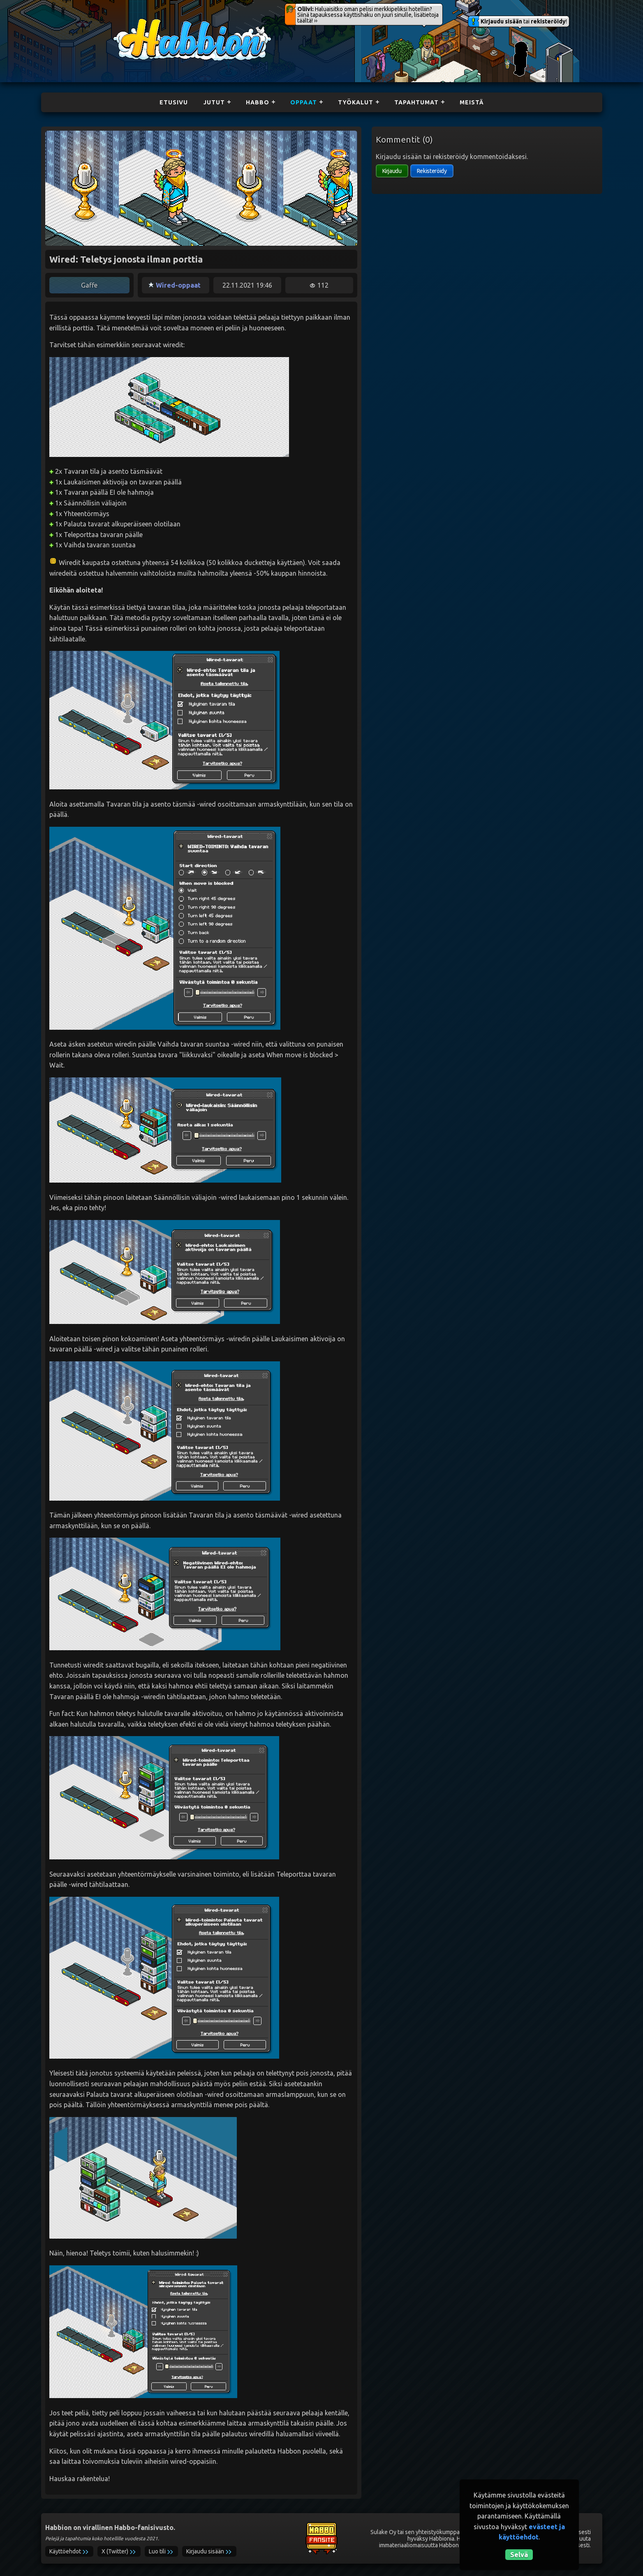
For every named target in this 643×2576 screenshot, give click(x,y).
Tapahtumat (416, 102)
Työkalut (355, 102)
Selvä (519, 2554)
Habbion (130, 23)
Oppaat (303, 102)
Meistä (472, 102)
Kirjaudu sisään (501, 21)
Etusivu (174, 102)
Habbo (257, 102)
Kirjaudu (392, 171)
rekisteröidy (548, 21)
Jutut (214, 102)
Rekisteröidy (432, 171)
